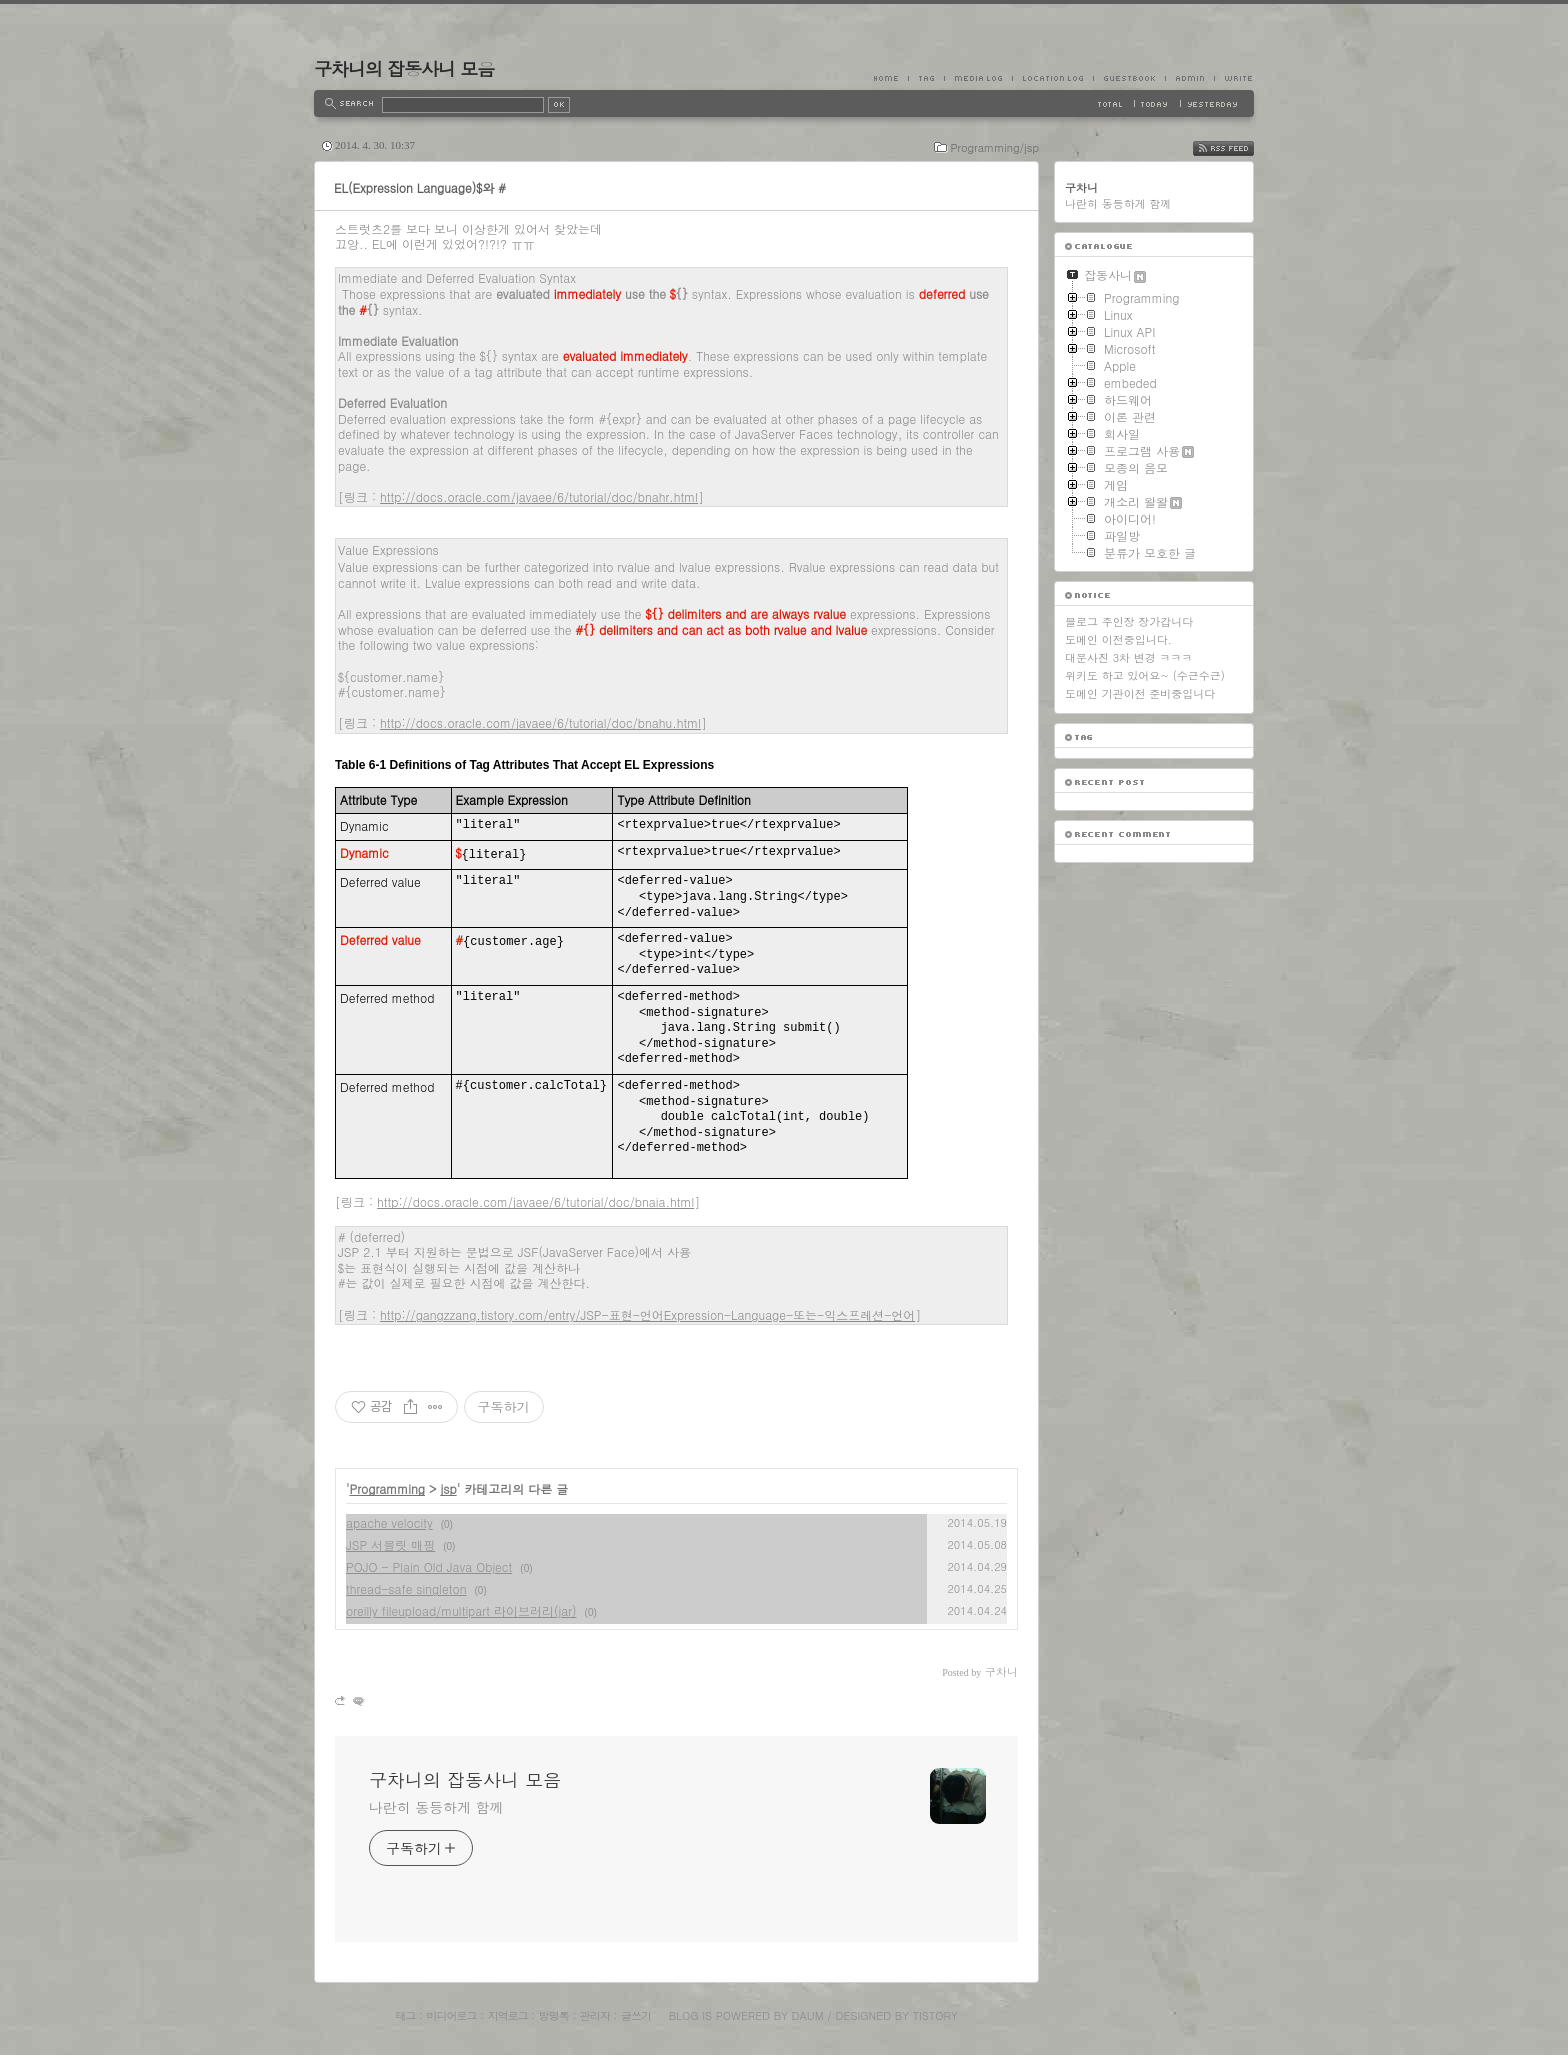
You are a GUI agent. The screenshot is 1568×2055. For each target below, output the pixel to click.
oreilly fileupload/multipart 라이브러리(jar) (461, 1610)
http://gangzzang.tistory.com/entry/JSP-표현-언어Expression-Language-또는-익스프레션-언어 (647, 1314)
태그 (405, 2015)
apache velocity (389, 1522)
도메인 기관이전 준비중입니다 (1140, 693)
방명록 (554, 2015)
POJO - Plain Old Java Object (429, 1566)
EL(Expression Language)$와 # (420, 187)
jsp (449, 1488)
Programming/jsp (994, 147)
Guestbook (1129, 78)
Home (891, 78)
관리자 (595, 2015)
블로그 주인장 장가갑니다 (1129, 621)
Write (1234, 78)
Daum (808, 2015)
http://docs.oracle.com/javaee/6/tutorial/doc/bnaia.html (535, 1201)
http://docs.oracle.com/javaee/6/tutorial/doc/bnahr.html (539, 496)
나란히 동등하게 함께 (436, 1807)
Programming (388, 1488)
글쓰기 (636, 2015)
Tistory (935, 2015)
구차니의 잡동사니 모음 (404, 68)
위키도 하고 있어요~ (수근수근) (1145, 675)
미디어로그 (452, 2015)
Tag (926, 78)
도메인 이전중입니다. (1118, 639)
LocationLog (1052, 78)
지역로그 (508, 2015)
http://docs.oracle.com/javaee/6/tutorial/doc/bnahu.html (540, 722)
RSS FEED (1238, 148)
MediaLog (978, 78)
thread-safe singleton (406, 1588)
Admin (1189, 78)
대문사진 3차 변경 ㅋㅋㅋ (1128, 657)
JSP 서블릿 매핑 (390, 1544)
